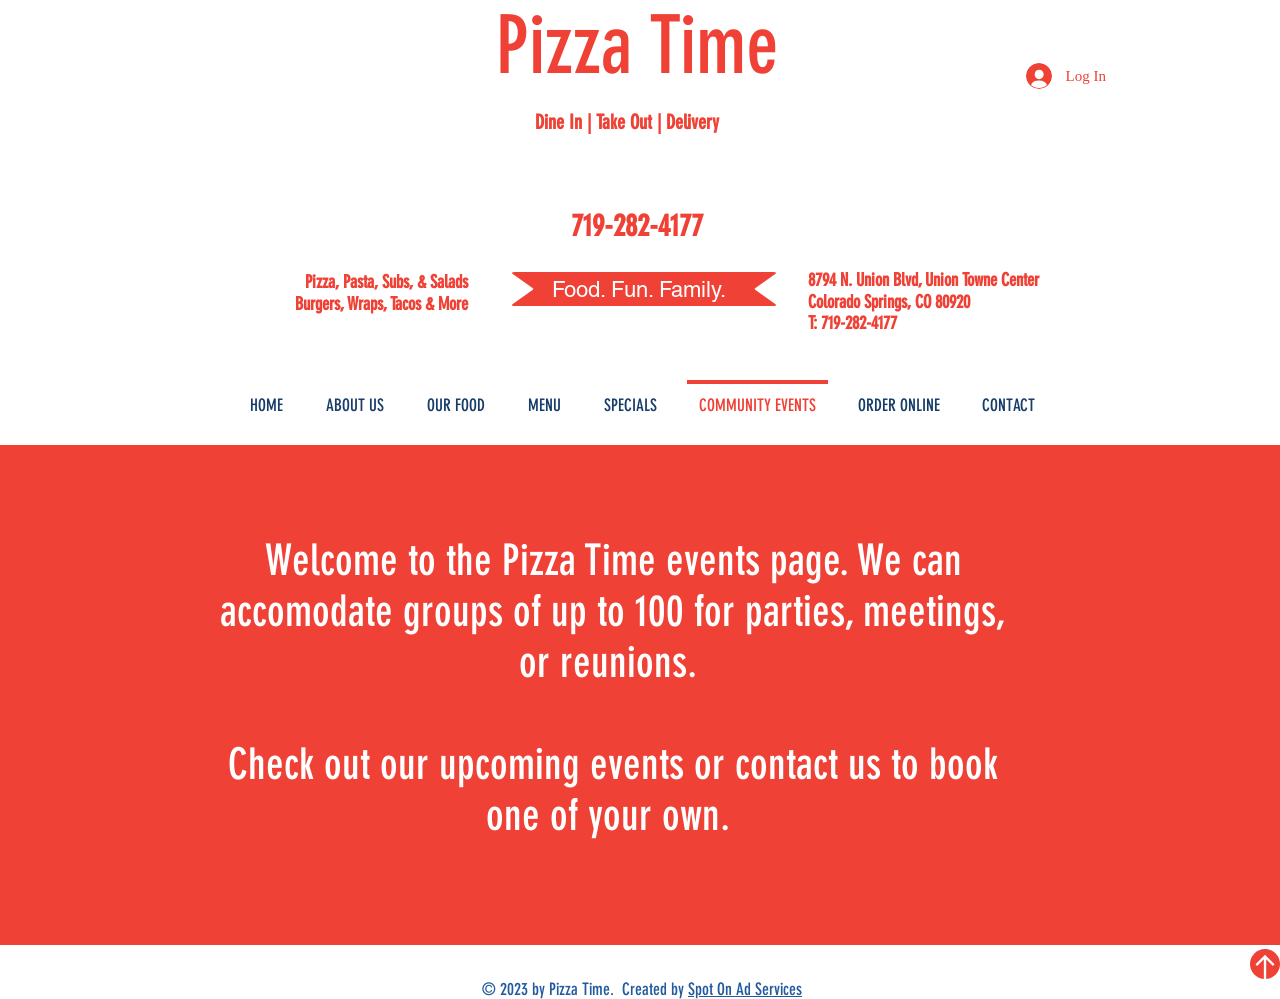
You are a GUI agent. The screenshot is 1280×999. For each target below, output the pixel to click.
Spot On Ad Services (745, 989)
